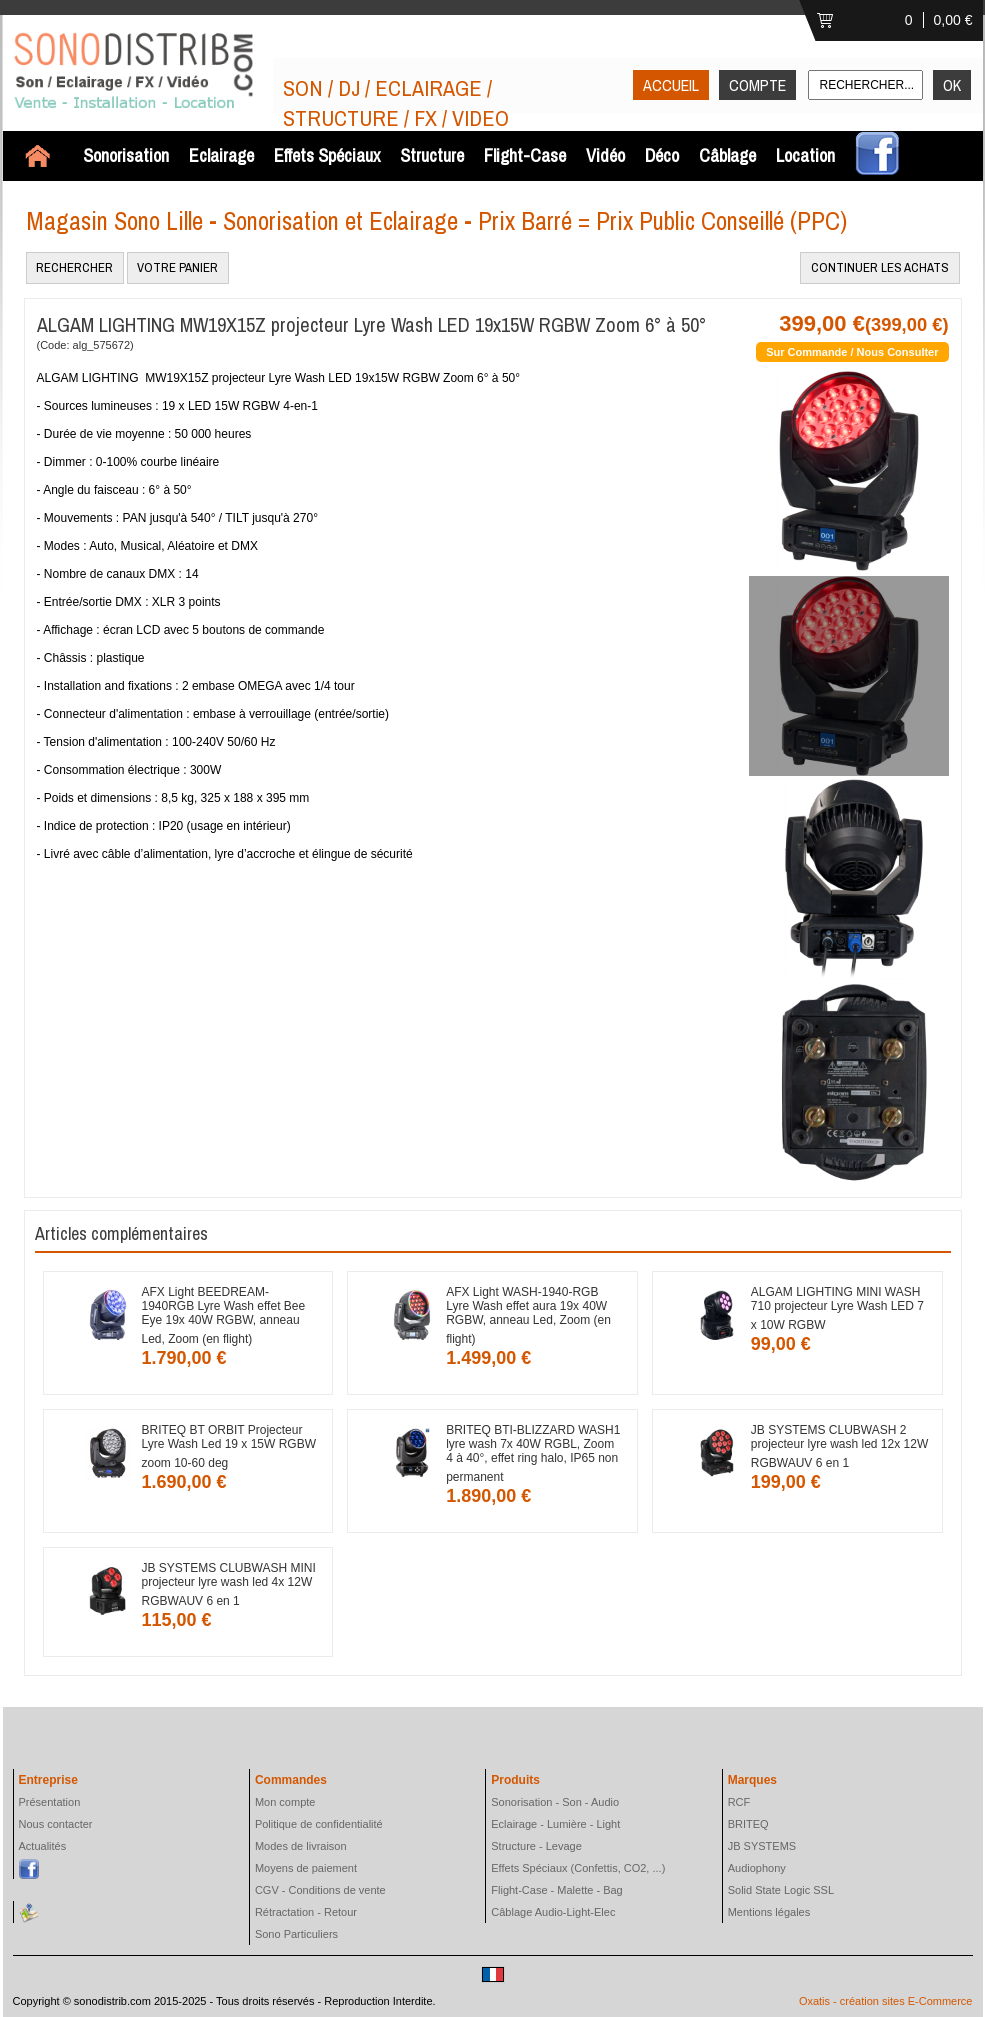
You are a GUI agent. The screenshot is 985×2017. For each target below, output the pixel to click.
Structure (432, 155)
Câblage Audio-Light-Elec (553, 1912)
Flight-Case (525, 155)
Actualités (43, 1846)
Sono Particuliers (296, 1934)
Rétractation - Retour (306, 1912)
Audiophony (757, 1868)
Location (805, 155)
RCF (739, 1802)
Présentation (50, 1802)
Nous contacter (56, 1824)
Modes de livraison (301, 1846)
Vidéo (605, 155)
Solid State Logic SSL (781, 1890)
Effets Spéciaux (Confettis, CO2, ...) (578, 1868)
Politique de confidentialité (319, 1824)
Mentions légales (769, 1912)
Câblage (727, 155)
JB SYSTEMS (762, 1846)
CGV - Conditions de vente (320, 1890)
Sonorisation (126, 155)
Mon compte (285, 1802)
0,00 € (953, 20)
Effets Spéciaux (327, 155)
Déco (662, 155)
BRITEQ (748, 1824)
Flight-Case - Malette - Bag (556, 1890)
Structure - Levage (536, 1846)
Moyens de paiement (306, 1868)
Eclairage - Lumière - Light (555, 1824)
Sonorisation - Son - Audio (555, 1802)
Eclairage (221, 155)
